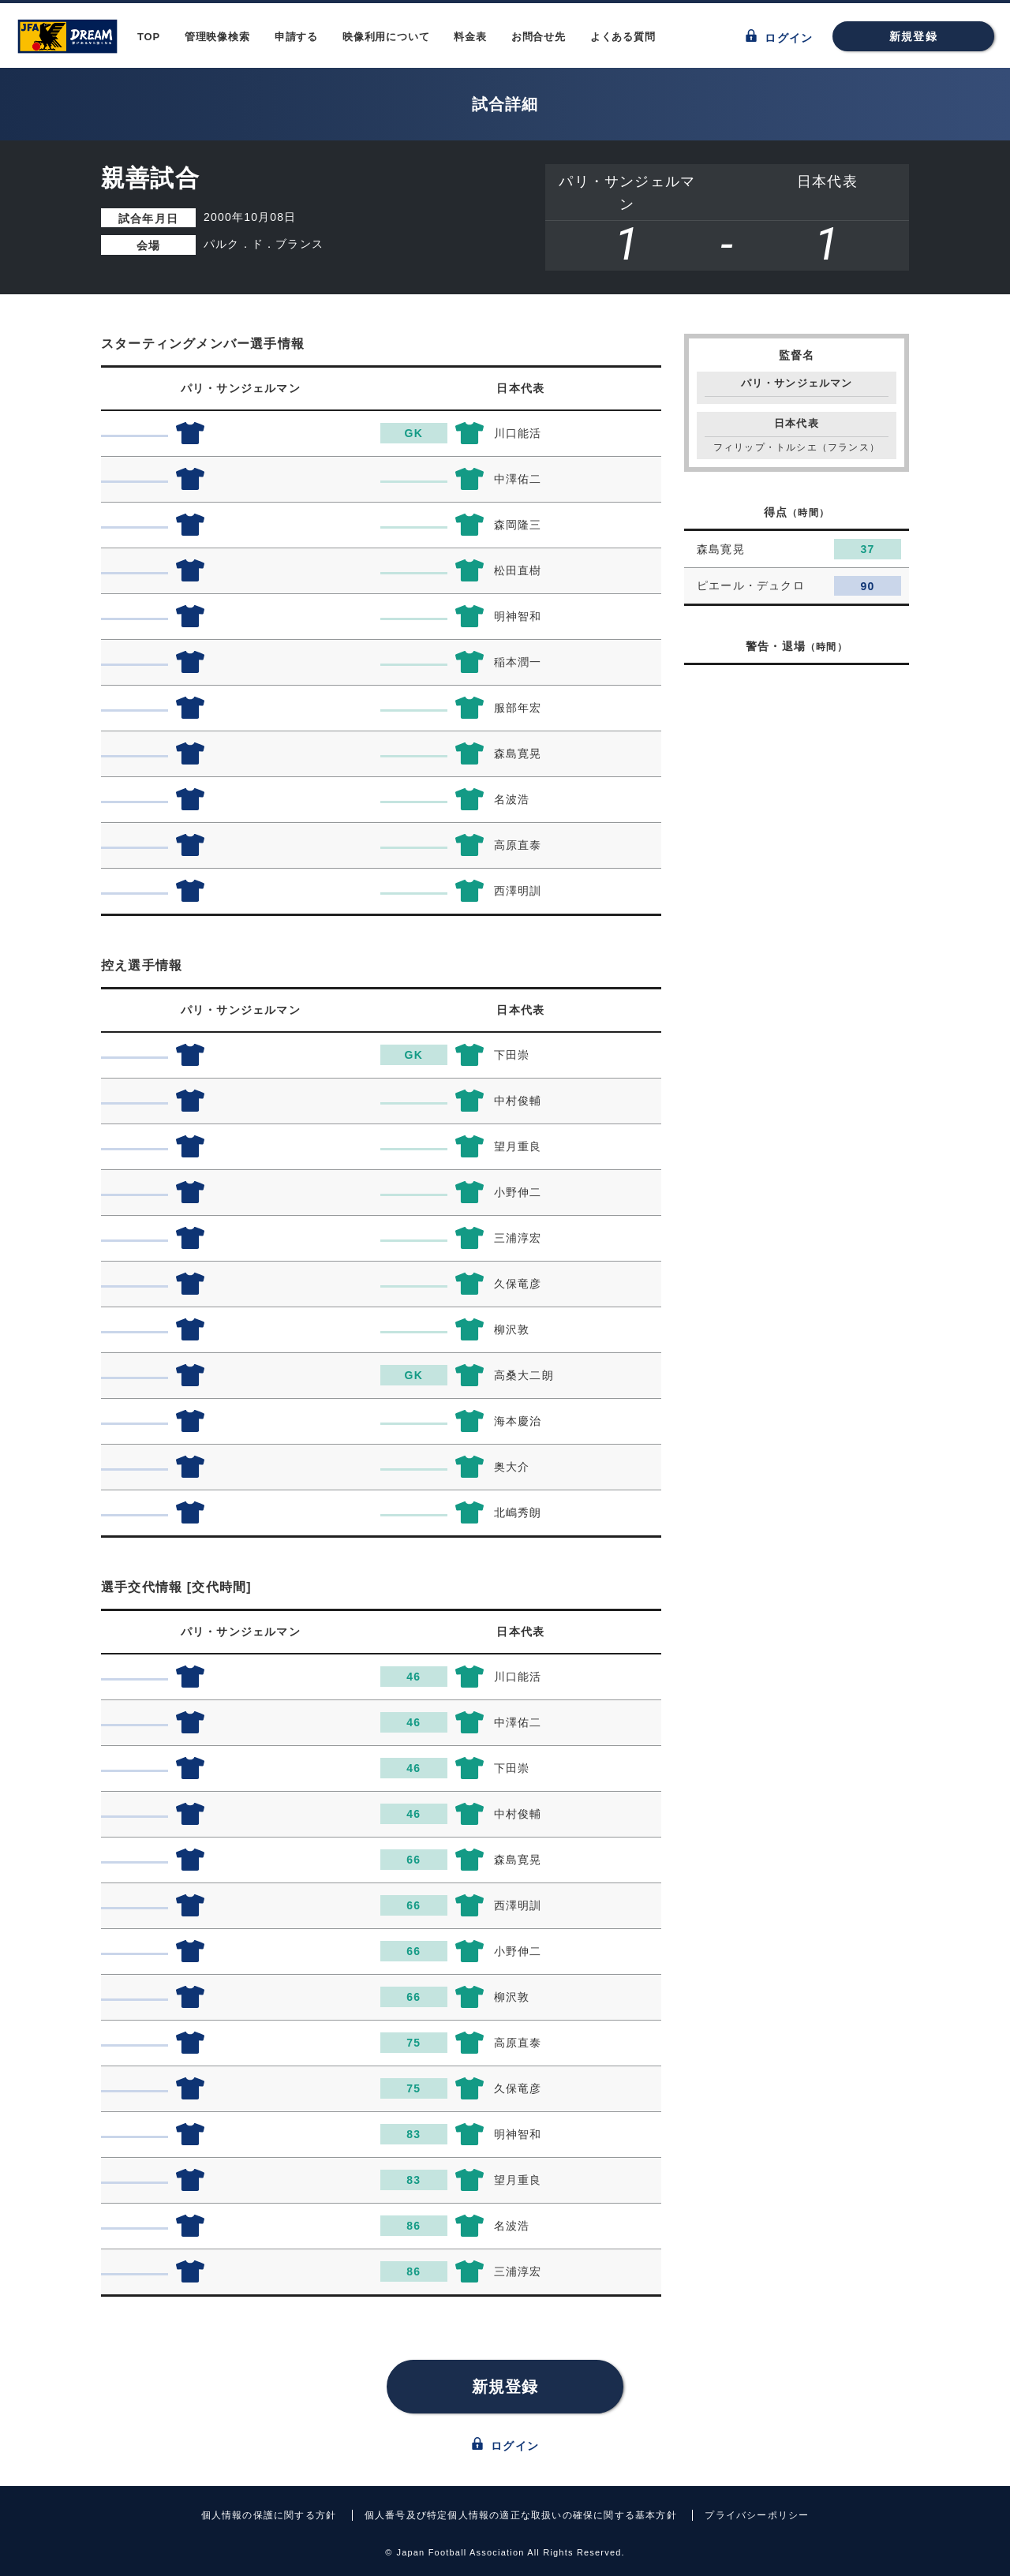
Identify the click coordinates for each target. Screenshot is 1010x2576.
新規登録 (913, 36)
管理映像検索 (217, 37)
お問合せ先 (538, 37)
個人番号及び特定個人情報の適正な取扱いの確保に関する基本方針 (521, 2515)
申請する (296, 37)
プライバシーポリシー (757, 2515)
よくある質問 (623, 37)
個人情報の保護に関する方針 (269, 2515)
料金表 (470, 37)
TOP (148, 37)
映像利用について (385, 37)
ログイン (779, 36)
